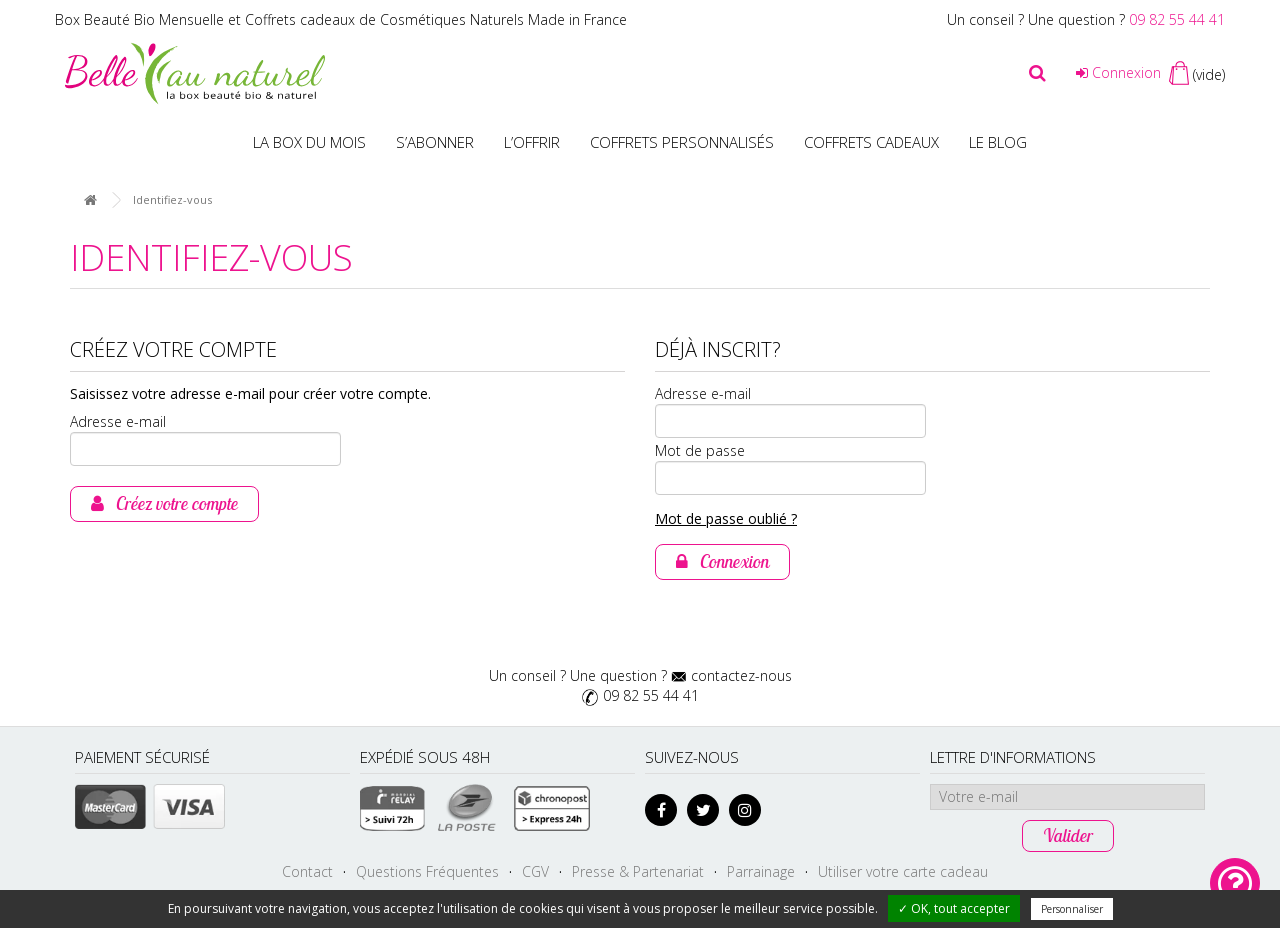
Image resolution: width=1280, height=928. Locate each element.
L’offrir (532, 142)
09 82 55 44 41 (1177, 19)
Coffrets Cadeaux (871, 142)
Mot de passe (700, 450)
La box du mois (309, 142)
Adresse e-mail (118, 421)
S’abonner (435, 142)
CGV (535, 871)
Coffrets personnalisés (682, 142)
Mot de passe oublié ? (726, 518)
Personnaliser (1072, 909)
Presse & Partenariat (638, 871)
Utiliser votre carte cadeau (903, 871)
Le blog (998, 142)
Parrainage (761, 871)
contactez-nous (741, 675)
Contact (307, 871)
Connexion (1118, 72)
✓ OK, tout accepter (954, 908)
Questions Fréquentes (427, 871)
